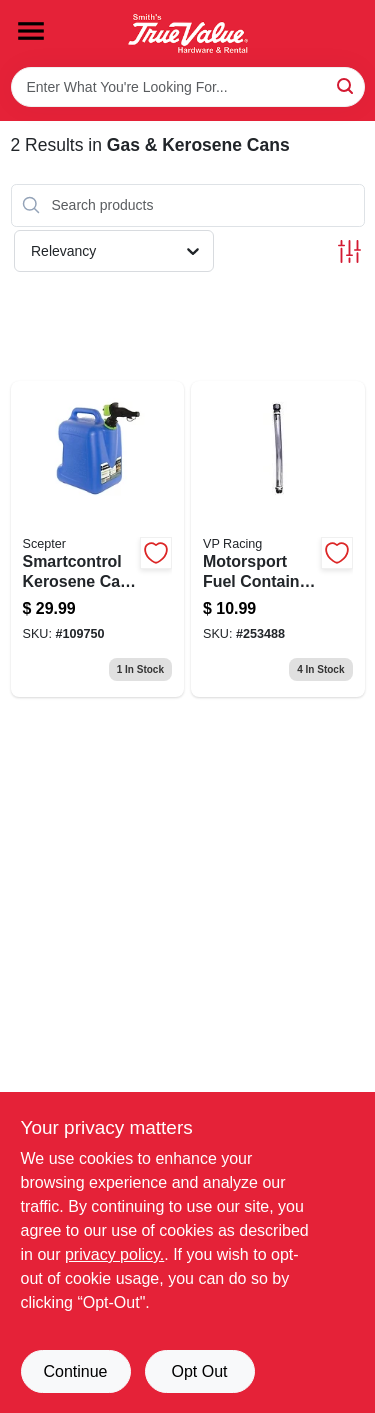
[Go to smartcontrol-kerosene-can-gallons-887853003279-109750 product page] (98, 539)
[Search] (346, 85)
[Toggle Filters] (349, 251)
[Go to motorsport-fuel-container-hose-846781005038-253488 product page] (278, 539)
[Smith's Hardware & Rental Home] (188, 33)
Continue (75, 1371)
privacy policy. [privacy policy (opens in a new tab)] (114, 1254)
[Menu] (31, 31)
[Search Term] (188, 87)
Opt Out (199, 1371)
